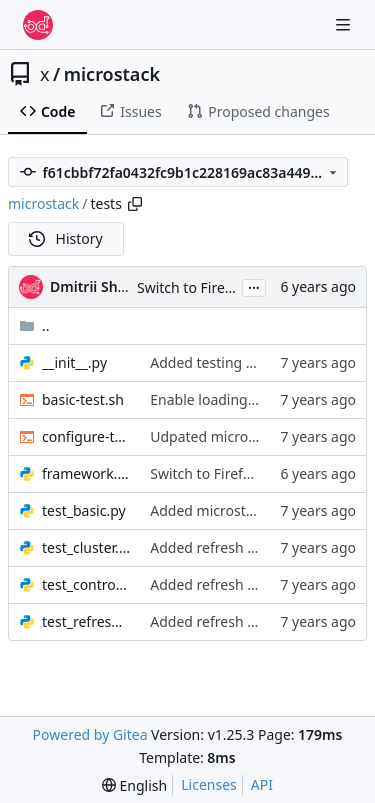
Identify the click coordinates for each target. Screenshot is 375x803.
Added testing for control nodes (254, 362)
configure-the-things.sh (86, 436)
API (262, 784)
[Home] (38, 25)
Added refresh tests (214, 547)
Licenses (209, 784)
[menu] (134, 785)
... (254, 286)
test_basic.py (84, 510)
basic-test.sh (83, 399)
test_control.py (86, 584)
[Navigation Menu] (345, 24)
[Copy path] (135, 204)
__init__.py (74, 362)
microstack (112, 74)
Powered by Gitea (90, 734)
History (66, 238)
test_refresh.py (86, 621)
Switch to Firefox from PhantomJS (259, 473)
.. (34, 325)
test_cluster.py (86, 547)
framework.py (86, 473)
